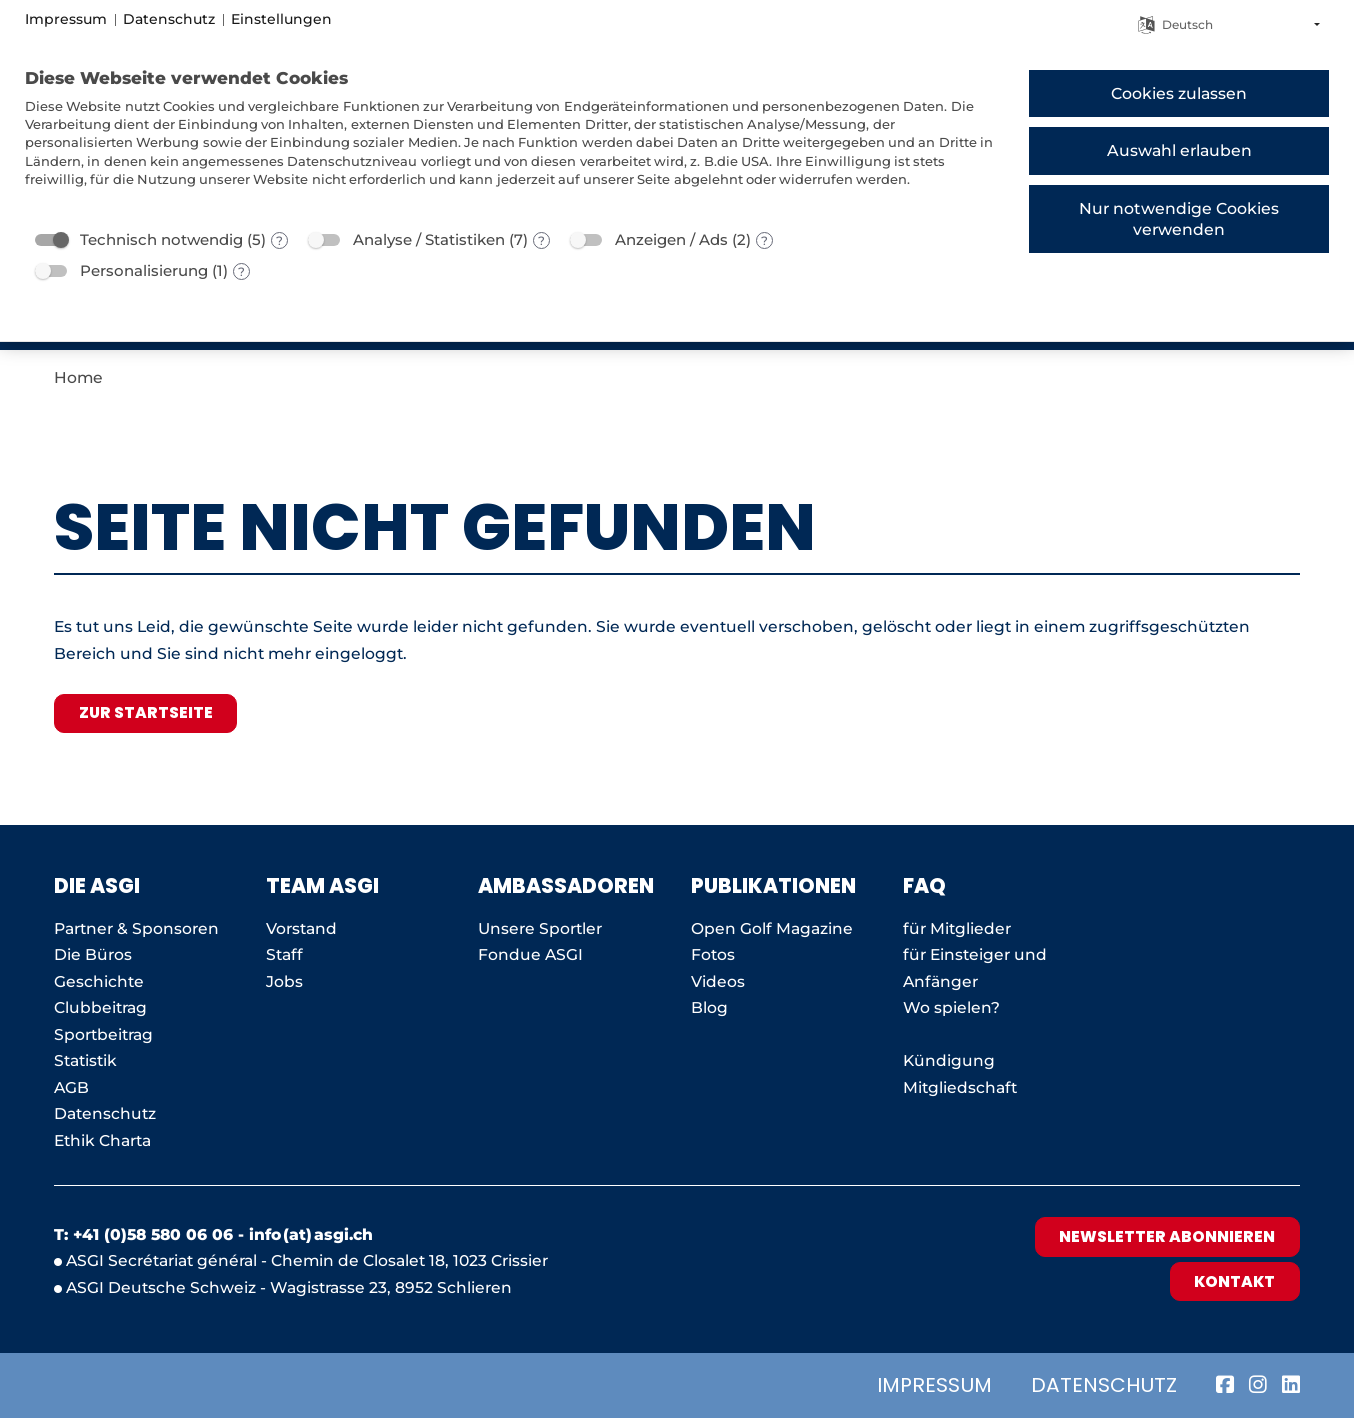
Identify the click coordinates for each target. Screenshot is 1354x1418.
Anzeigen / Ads (671, 239)
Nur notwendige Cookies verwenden (1179, 219)
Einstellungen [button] (281, 19)
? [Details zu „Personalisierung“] (241, 271)
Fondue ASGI (530, 954)
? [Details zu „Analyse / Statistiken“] (541, 240)
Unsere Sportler (540, 928)
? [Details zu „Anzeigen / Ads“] (764, 240)
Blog (709, 1007)
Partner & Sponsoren (136, 928)
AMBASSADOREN (566, 886)
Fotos (713, 954)
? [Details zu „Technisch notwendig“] (279, 240)
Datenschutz (1104, 1385)
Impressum (934, 1385)
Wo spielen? (953, 1007)
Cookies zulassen (1179, 93)
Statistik (85, 1060)
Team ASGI (322, 886)
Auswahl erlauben (1179, 150)
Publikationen (773, 886)
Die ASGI (97, 886)
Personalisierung (144, 270)
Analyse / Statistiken (429, 239)
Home (78, 377)
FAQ (924, 886)
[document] (511, 142)
